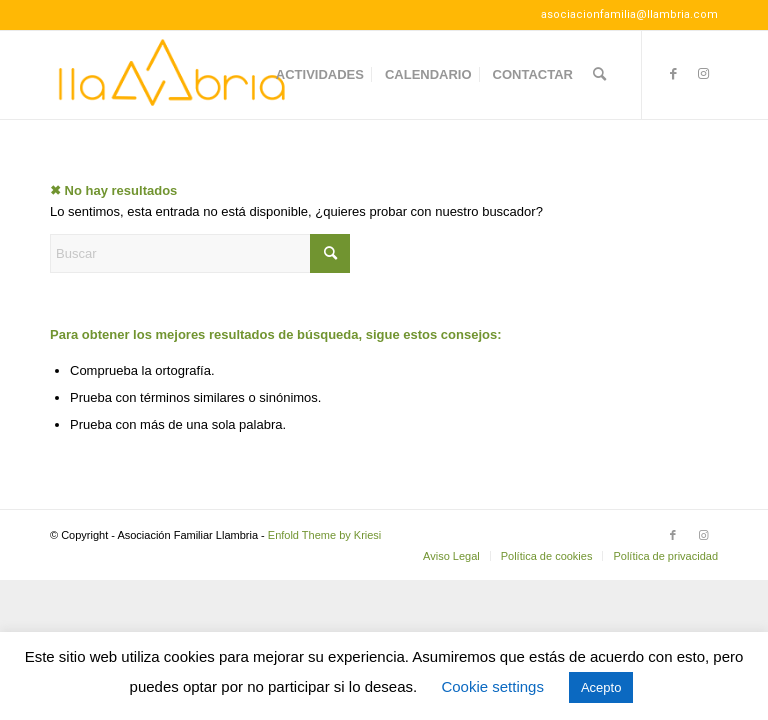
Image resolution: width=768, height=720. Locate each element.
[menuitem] (320, 75)
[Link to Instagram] (703, 74)
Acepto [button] (601, 687)
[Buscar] (599, 75)
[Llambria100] (173, 75)
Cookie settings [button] (492, 686)
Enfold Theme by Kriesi (325, 535)
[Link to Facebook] (673, 74)
